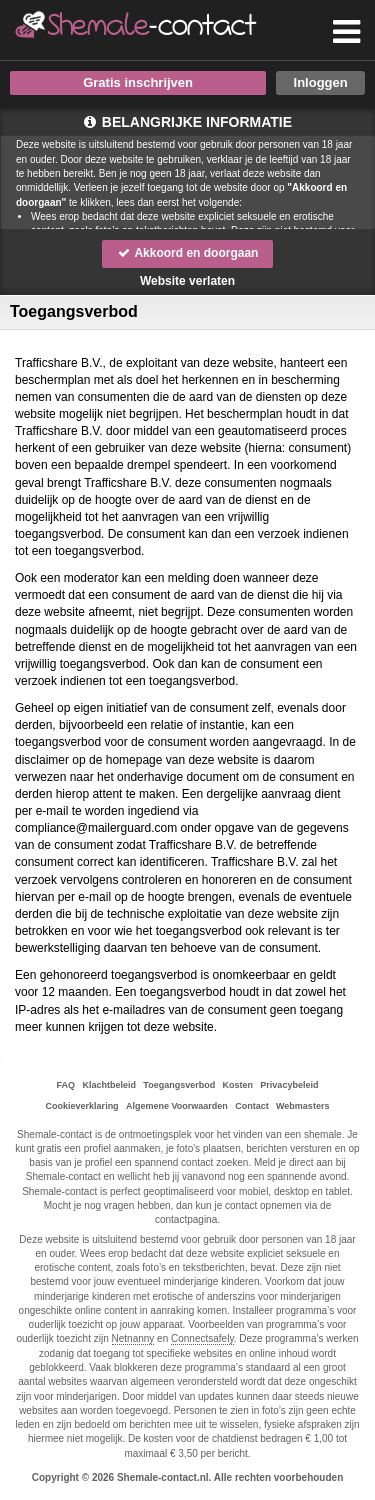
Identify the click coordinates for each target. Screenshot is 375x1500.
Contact (252, 1106)
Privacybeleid (289, 1085)
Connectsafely (202, 1338)
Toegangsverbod (179, 1085)
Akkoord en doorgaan (188, 253)
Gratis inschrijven (138, 82)
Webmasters (302, 1106)
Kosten (238, 1085)
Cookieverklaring (82, 1106)
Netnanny (133, 1338)
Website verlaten (187, 281)
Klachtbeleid (109, 1085)
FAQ (66, 1085)
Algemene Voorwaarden (177, 1106)
